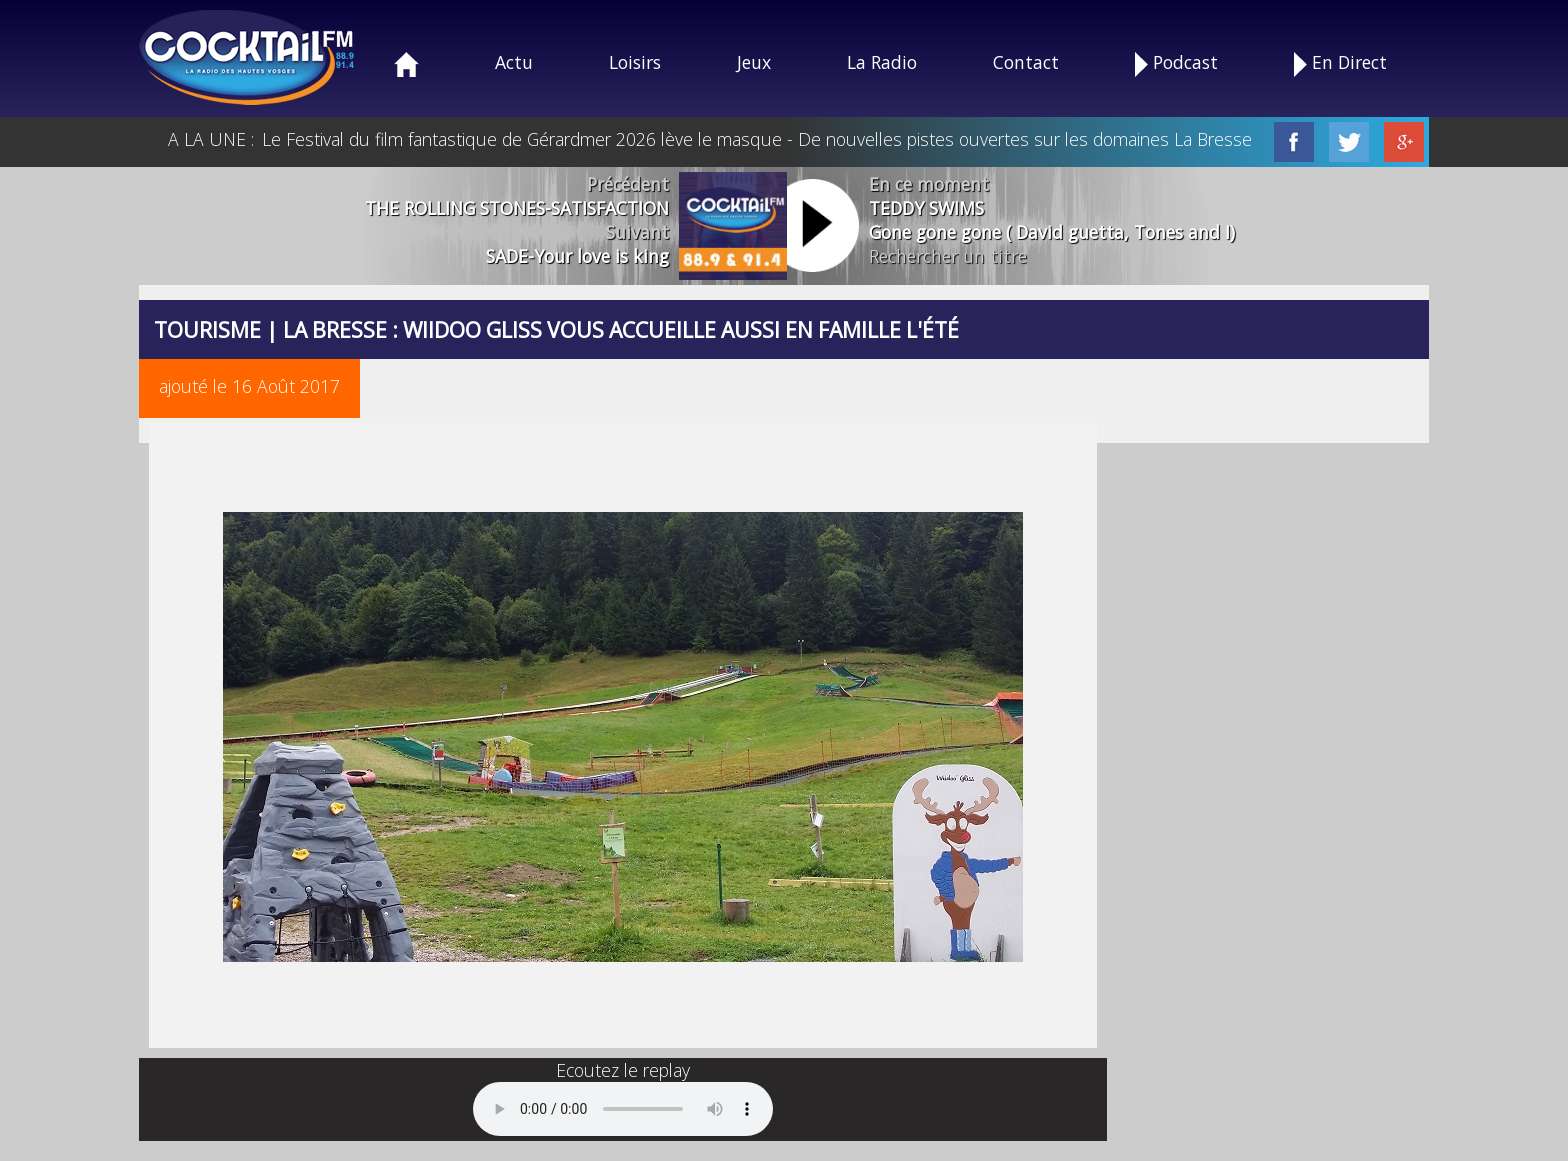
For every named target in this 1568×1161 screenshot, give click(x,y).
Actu (514, 62)
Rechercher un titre (948, 256)
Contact (1026, 62)
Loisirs (635, 62)
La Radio (882, 62)
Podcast (1176, 63)
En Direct (1340, 63)
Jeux (754, 62)
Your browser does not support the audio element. (623, 1109)
